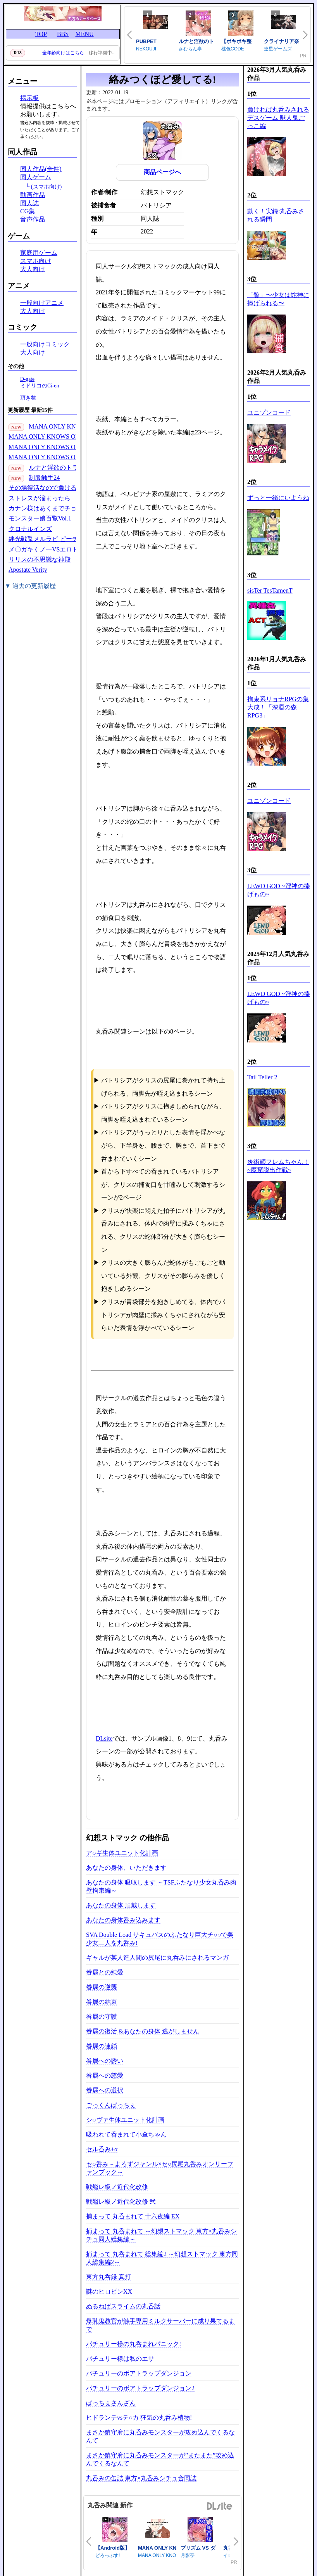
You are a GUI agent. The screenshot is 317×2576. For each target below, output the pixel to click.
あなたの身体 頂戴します (121, 1905)
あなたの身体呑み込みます (123, 1920)
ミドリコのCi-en (39, 386)
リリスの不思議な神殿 (40, 559)
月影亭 (188, 2555)
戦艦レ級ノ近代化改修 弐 (121, 2201)
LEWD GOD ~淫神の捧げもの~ (278, 890)
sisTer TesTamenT (270, 590)
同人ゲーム (35, 177)
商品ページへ (162, 172)
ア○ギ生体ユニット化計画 (122, 1853)
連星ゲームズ (278, 49)
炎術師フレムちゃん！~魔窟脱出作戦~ (278, 1165)
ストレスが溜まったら (40, 498)
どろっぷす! (107, 2555)
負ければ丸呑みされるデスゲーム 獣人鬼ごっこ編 (278, 117)
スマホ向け (35, 261)
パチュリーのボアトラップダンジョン (138, 2373)
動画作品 (32, 195)
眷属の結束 (101, 2002)
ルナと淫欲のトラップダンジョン (75, 467)
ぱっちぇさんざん (111, 2403)
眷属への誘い (104, 2060)
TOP (41, 34)
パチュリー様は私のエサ (120, 2358)
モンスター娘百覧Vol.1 (40, 518)
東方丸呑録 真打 (108, 2276)
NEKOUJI (146, 49)
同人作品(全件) (41, 169)
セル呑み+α (101, 2149)
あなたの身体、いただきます (126, 1867)
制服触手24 (44, 477)
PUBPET (146, 41)
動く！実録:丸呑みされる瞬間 (276, 215)
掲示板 (29, 98)
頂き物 (28, 398)
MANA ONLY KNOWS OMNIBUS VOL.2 (63, 447)
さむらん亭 (190, 49)
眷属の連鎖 (101, 2046)
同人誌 (29, 203)
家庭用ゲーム (38, 252)
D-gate (27, 379)
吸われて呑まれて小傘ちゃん (126, 2134)
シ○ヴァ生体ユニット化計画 (125, 2119)
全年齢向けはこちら (63, 52)
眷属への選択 (104, 2090)
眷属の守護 (101, 2016)
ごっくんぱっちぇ (111, 2105)
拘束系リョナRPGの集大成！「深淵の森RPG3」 (278, 707)
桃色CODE (232, 49)
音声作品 (32, 219)
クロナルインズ (30, 529)
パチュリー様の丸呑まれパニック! (133, 2344)
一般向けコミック (45, 344)
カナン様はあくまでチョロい (49, 508)
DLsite (104, 1738)
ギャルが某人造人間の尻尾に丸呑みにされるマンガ (157, 1957)
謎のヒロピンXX (109, 2291)
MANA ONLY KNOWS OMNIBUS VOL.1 (63, 457)
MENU (84, 34)
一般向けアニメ (42, 302)
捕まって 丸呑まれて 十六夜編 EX (132, 2216)
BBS (63, 34)
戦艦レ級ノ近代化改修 (117, 2187)
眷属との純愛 (104, 1972)
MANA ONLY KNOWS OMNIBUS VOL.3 (63, 436)
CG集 (27, 211)
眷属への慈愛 (104, 2075)
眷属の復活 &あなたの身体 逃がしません (142, 2031)
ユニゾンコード (269, 412)
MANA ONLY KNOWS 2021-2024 (73, 426)
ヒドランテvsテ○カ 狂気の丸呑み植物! (139, 2417)
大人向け (32, 269)
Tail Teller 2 (262, 1077)
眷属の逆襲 (101, 1987)
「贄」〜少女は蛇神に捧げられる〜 (278, 299)
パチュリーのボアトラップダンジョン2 (140, 2388)
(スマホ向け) (46, 186)
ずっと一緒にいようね (278, 497)
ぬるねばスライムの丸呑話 (123, 2306)
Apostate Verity (28, 569)
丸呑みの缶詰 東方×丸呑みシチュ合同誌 (141, 2478)
